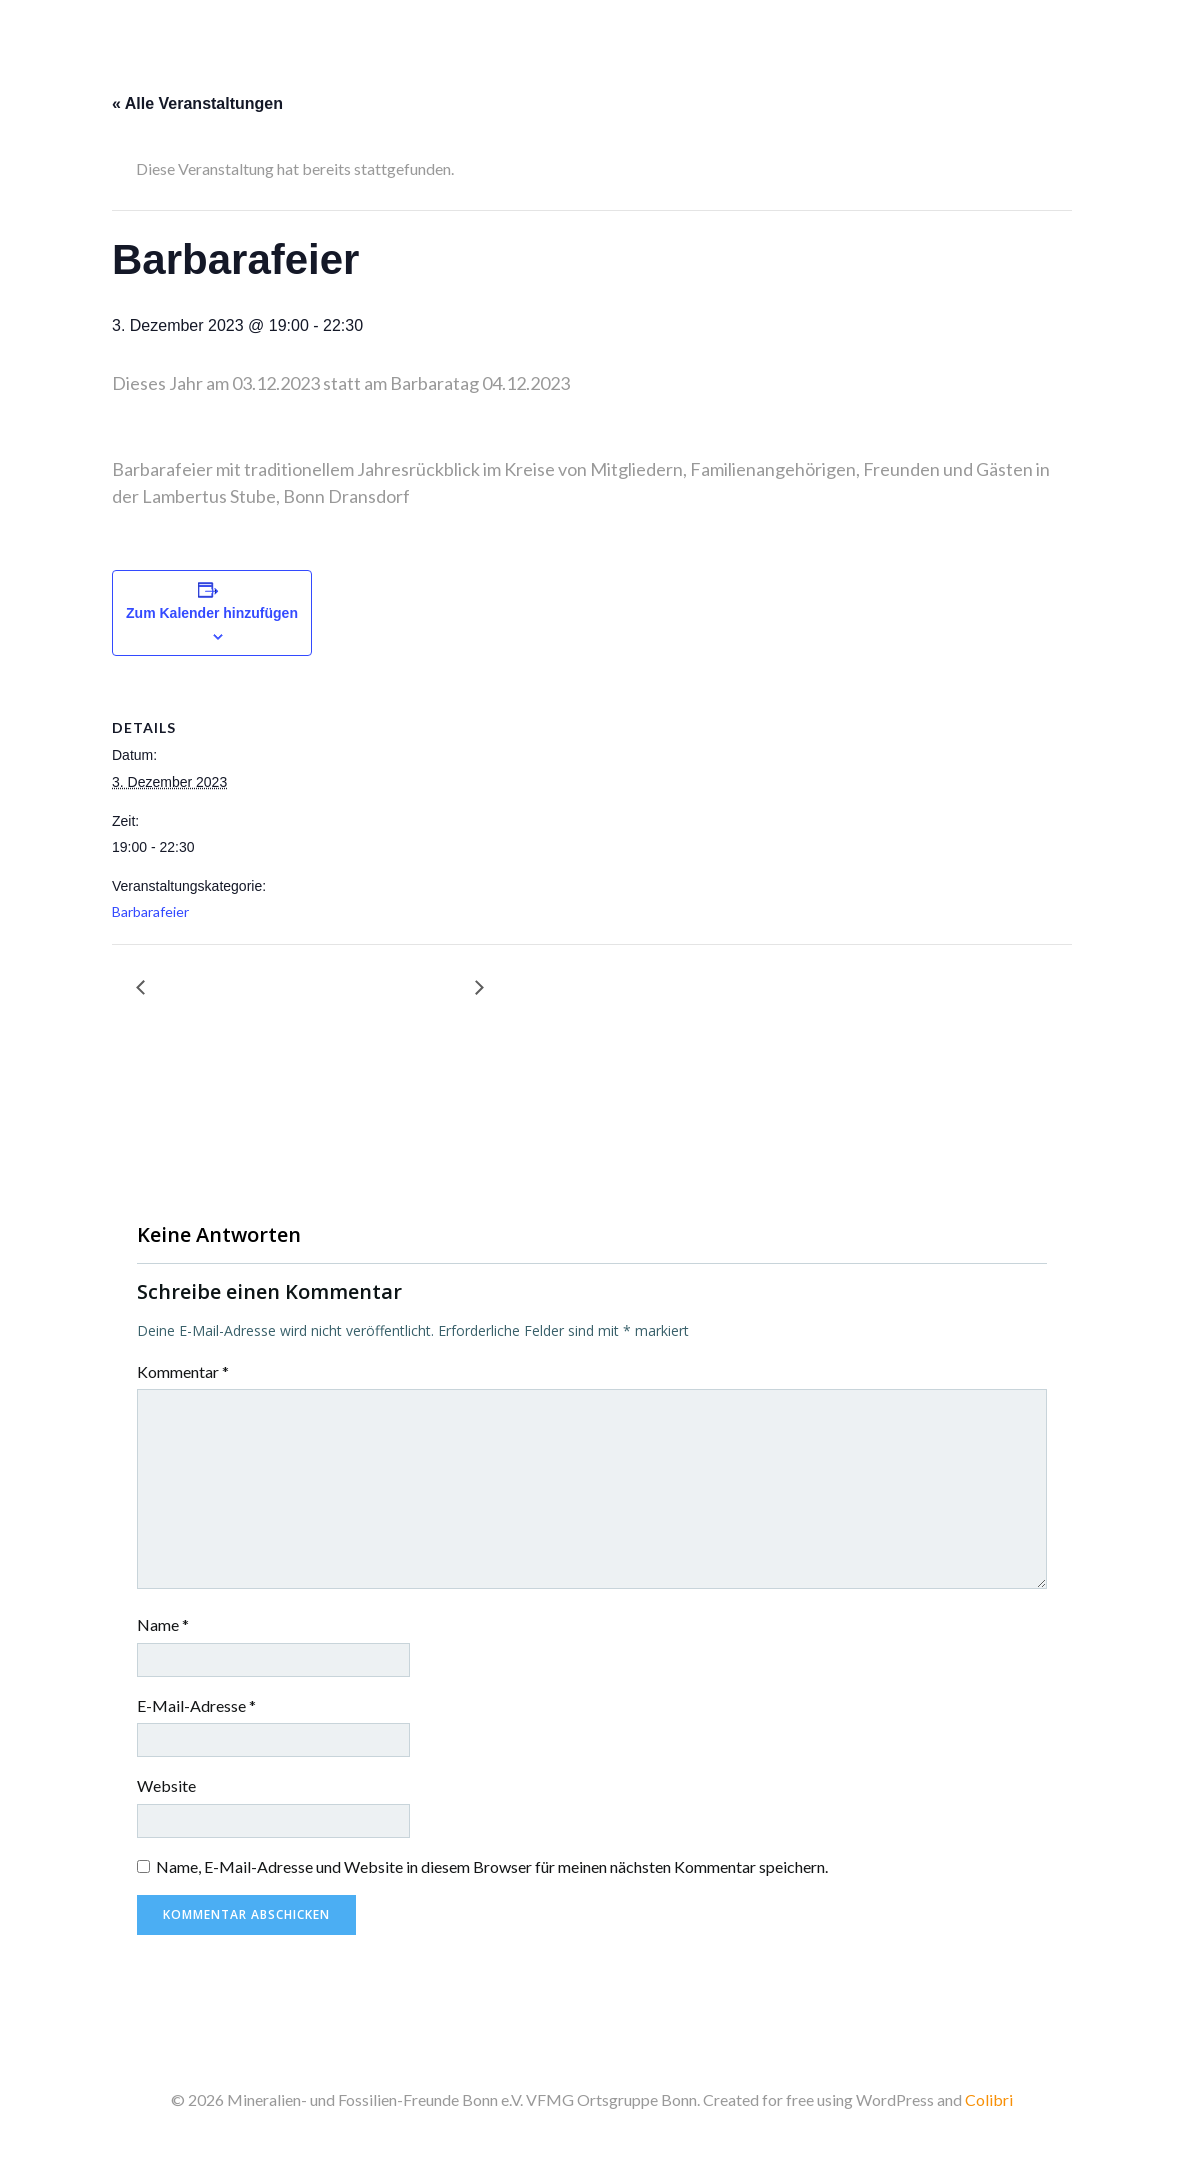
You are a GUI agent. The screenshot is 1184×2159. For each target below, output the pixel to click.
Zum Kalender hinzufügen (212, 613)
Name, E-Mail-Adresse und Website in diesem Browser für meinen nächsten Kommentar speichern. (492, 1866)
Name (163, 1624)
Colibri (989, 2099)
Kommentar (183, 1371)
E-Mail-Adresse (196, 1705)
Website (166, 1785)
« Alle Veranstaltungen (197, 103)
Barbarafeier (150, 911)
